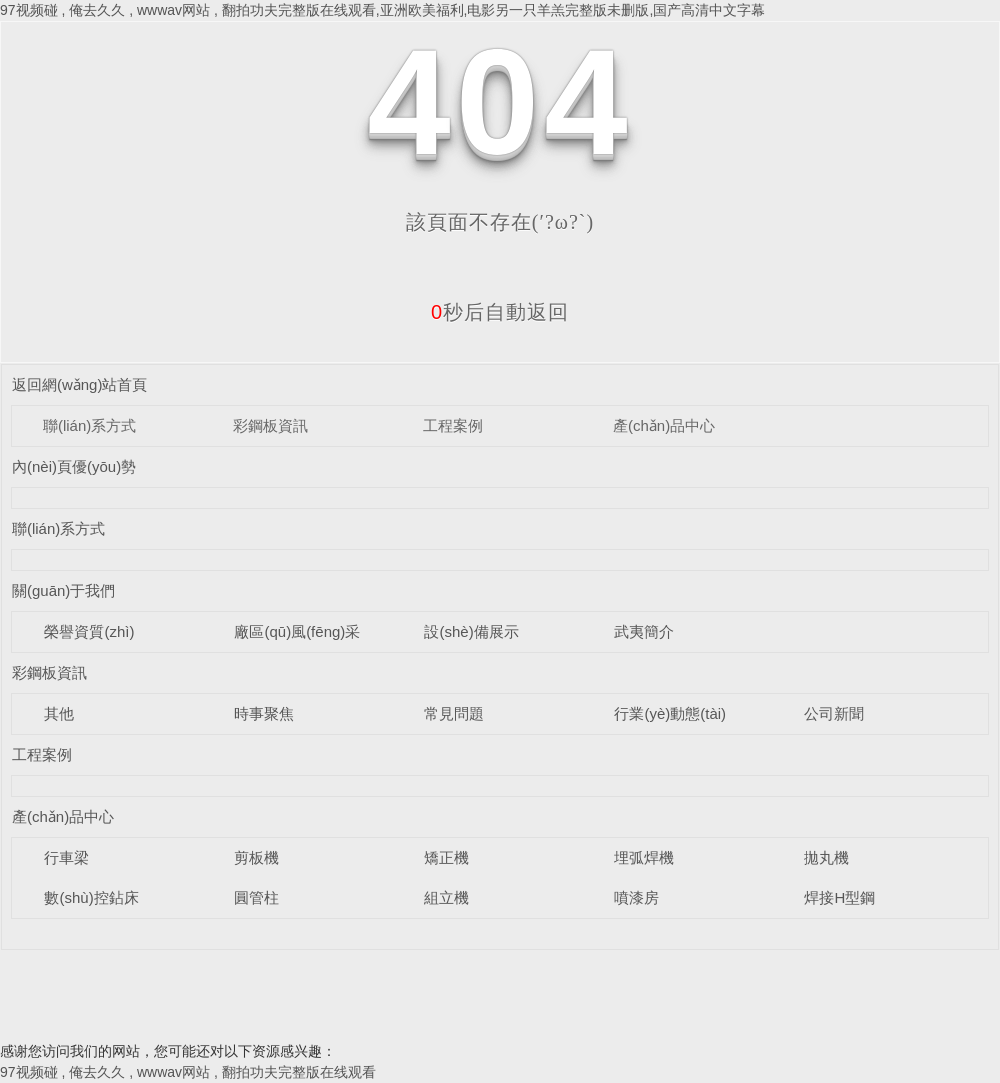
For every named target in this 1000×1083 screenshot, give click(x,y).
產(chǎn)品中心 (664, 425)
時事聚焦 (264, 713)
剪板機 (256, 857)
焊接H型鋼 (839, 897)
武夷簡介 (644, 631)
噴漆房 (636, 897)
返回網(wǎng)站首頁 (80, 384)
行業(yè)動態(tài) (670, 713)
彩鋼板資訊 (270, 425)
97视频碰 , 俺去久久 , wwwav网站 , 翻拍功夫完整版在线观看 (188, 1072)
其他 (59, 713)
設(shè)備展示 (471, 631)
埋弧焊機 (644, 857)
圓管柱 (256, 897)
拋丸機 (826, 857)
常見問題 (454, 713)
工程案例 (453, 425)
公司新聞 (834, 713)
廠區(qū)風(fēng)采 (297, 631)
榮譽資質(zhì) (89, 631)
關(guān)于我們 (63, 590)
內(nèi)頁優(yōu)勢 (74, 466)
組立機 (446, 897)
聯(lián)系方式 (89, 425)
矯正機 (446, 857)
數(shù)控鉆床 (91, 897)
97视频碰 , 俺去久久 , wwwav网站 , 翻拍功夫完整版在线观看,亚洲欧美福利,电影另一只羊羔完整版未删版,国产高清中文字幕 (382, 10)
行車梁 (66, 857)
